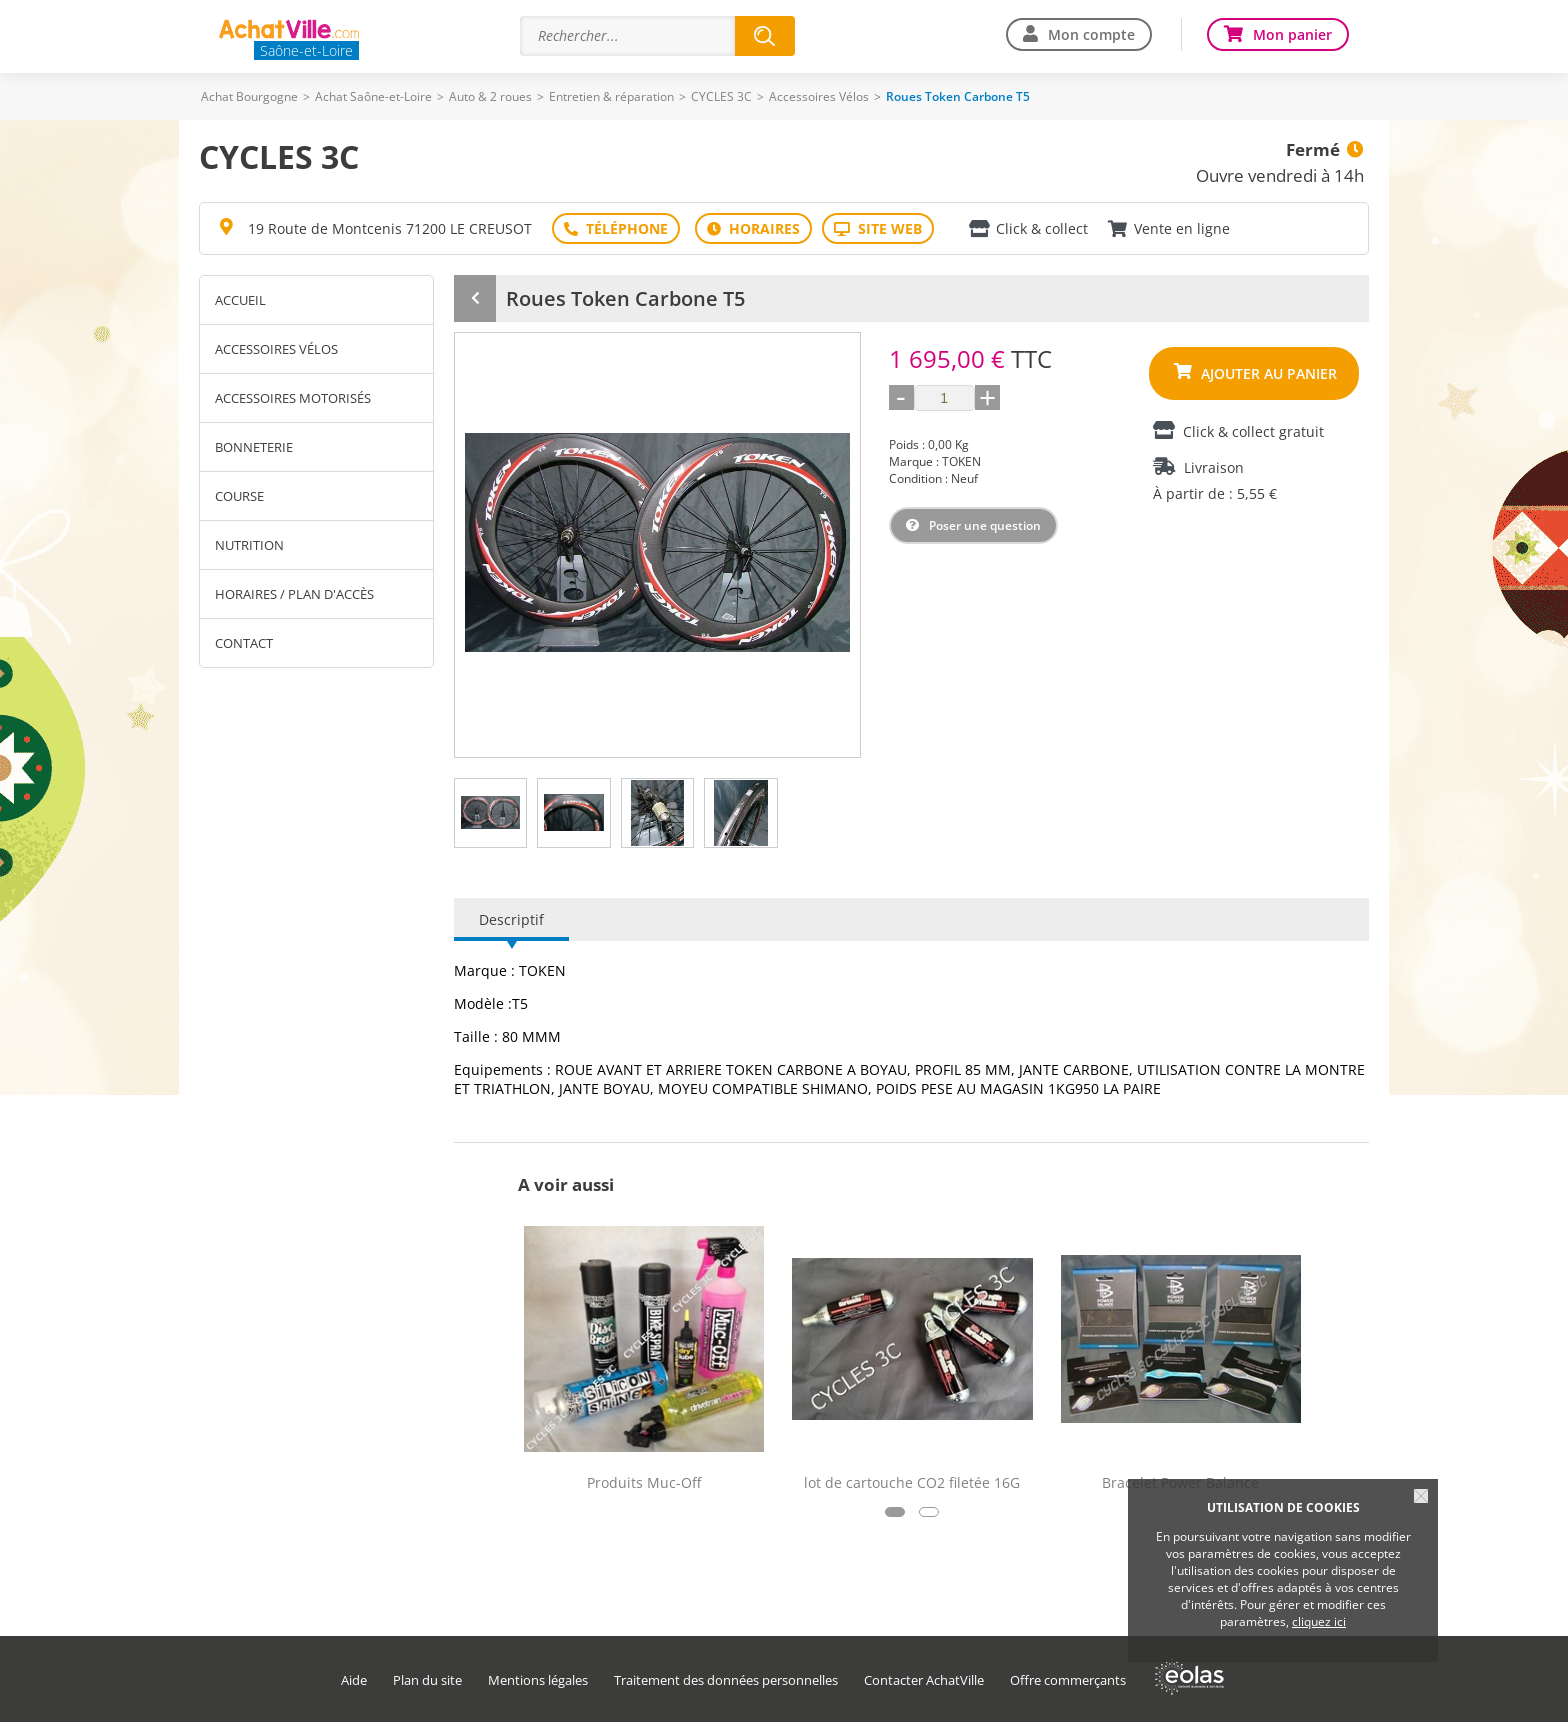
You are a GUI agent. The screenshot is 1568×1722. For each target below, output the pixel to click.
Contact (244, 643)
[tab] (490, 813)
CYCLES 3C (721, 96)
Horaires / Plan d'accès (294, 594)
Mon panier (1292, 34)
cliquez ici (1319, 1621)
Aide (354, 1680)
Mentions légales (538, 1680)
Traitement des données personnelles (726, 1680)
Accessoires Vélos (819, 96)
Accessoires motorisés (293, 398)
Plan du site (427, 1680)
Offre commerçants (1068, 1680)
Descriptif (511, 919)
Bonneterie (254, 447)
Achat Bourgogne (249, 96)
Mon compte (1091, 34)
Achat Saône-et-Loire (373, 96)
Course (239, 496)
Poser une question (985, 525)
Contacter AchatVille (924, 1680)
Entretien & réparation (611, 96)
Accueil (240, 300)
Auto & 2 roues (490, 96)
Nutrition (249, 545)
